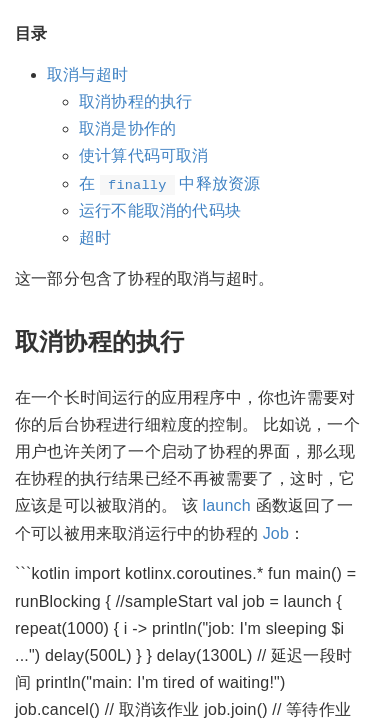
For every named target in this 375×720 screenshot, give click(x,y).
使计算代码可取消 (144, 155)
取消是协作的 (127, 128)
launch (227, 505)
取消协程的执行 (135, 101)
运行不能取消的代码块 (160, 210)
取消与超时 (87, 74)
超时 (95, 237)
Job (276, 533)
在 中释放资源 (169, 183)
